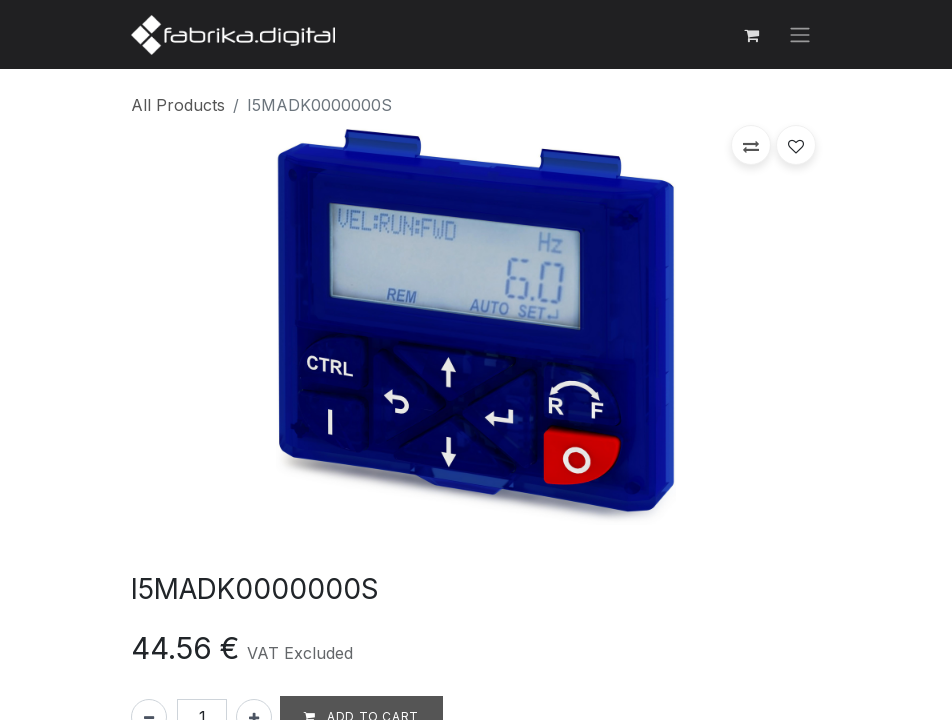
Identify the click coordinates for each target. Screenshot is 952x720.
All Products (178, 105)
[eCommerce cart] (751, 35)
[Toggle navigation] (800, 35)
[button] (751, 145)
